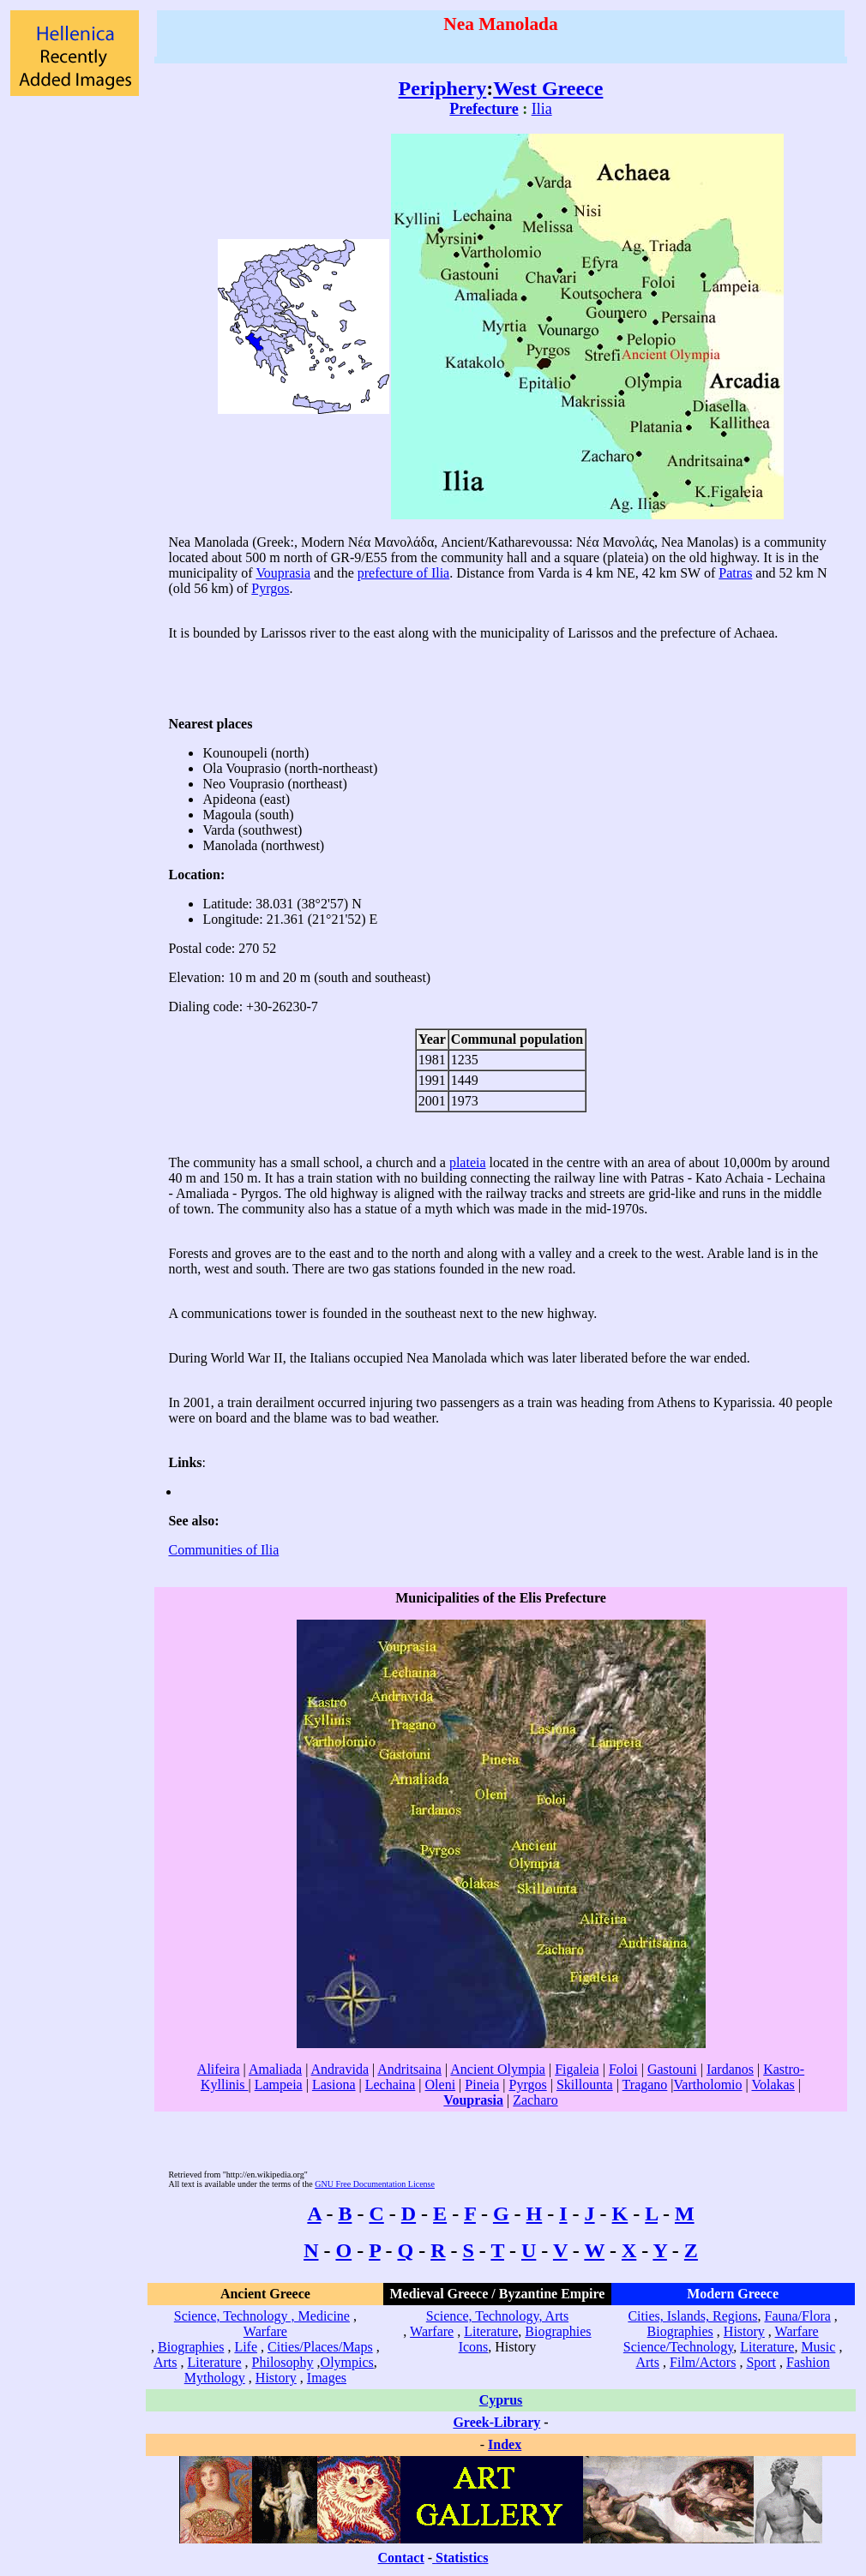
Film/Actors (703, 2362)
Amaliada (275, 2069)
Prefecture (483, 108)
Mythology (214, 2377)
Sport (761, 2362)
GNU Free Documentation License (375, 2184)
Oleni (440, 2084)
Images (326, 2377)
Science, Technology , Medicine (262, 2316)
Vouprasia (283, 573)
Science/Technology (678, 2346)
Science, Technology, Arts (497, 2316)
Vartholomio (708, 2084)
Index (504, 2444)
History (276, 2377)
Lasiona (334, 2084)
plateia (467, 1162)
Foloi (623, 2069)
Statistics (462, 2557)
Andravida (339, 2069)
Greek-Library (496, 2422)
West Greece (548, 88)
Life (245, 2346)
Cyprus (501, 2400)
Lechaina (390, 2084)
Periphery (443, 88)
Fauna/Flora (797, 2316)
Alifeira (218, 2069)
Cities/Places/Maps (320, 2346)
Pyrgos (270, 588)
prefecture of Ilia (403, 573)
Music (818, 2346)
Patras (735, 573)
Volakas (772, 2084)
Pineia (482, 2084)
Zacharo (535, 2100)
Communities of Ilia (223, 1550)
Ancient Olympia (497, 2069)
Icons (474, 2346)
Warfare (265, 2331)
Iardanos (730, 2069)
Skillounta (584, 2084)
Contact (401, 2557)
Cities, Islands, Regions (692, 2316)
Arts (165, 2362)
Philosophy (283, 2362)
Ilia (542, 108)
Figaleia (577, 2069)
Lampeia (279, 2084)
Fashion (808, 2362)
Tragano (645, 2084)
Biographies (191, 2346)
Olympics (347, 2362)
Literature (215, 2362)
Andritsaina (409, 2069)
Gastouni (672, 2069)
